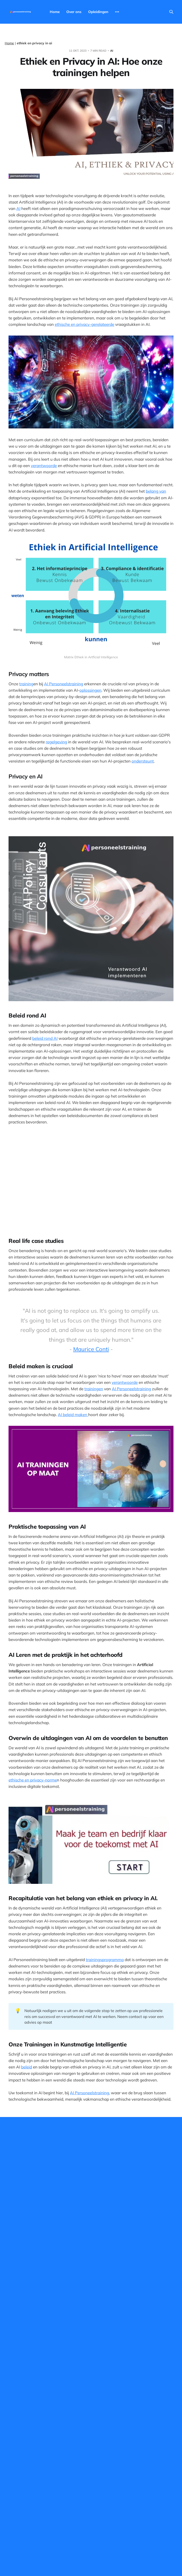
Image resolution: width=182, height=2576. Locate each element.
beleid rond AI (45, 1038)
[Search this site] (171, 11)
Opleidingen (98, 11)
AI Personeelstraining (89, 2092)
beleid (26, 2066)
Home (55, 11)
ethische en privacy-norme (33, 1779)
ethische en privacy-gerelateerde (84, 324)
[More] (117, 11)
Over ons (74, 11)
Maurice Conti (91, 1349)
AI (111, 50)
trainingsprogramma (105, 1959)
